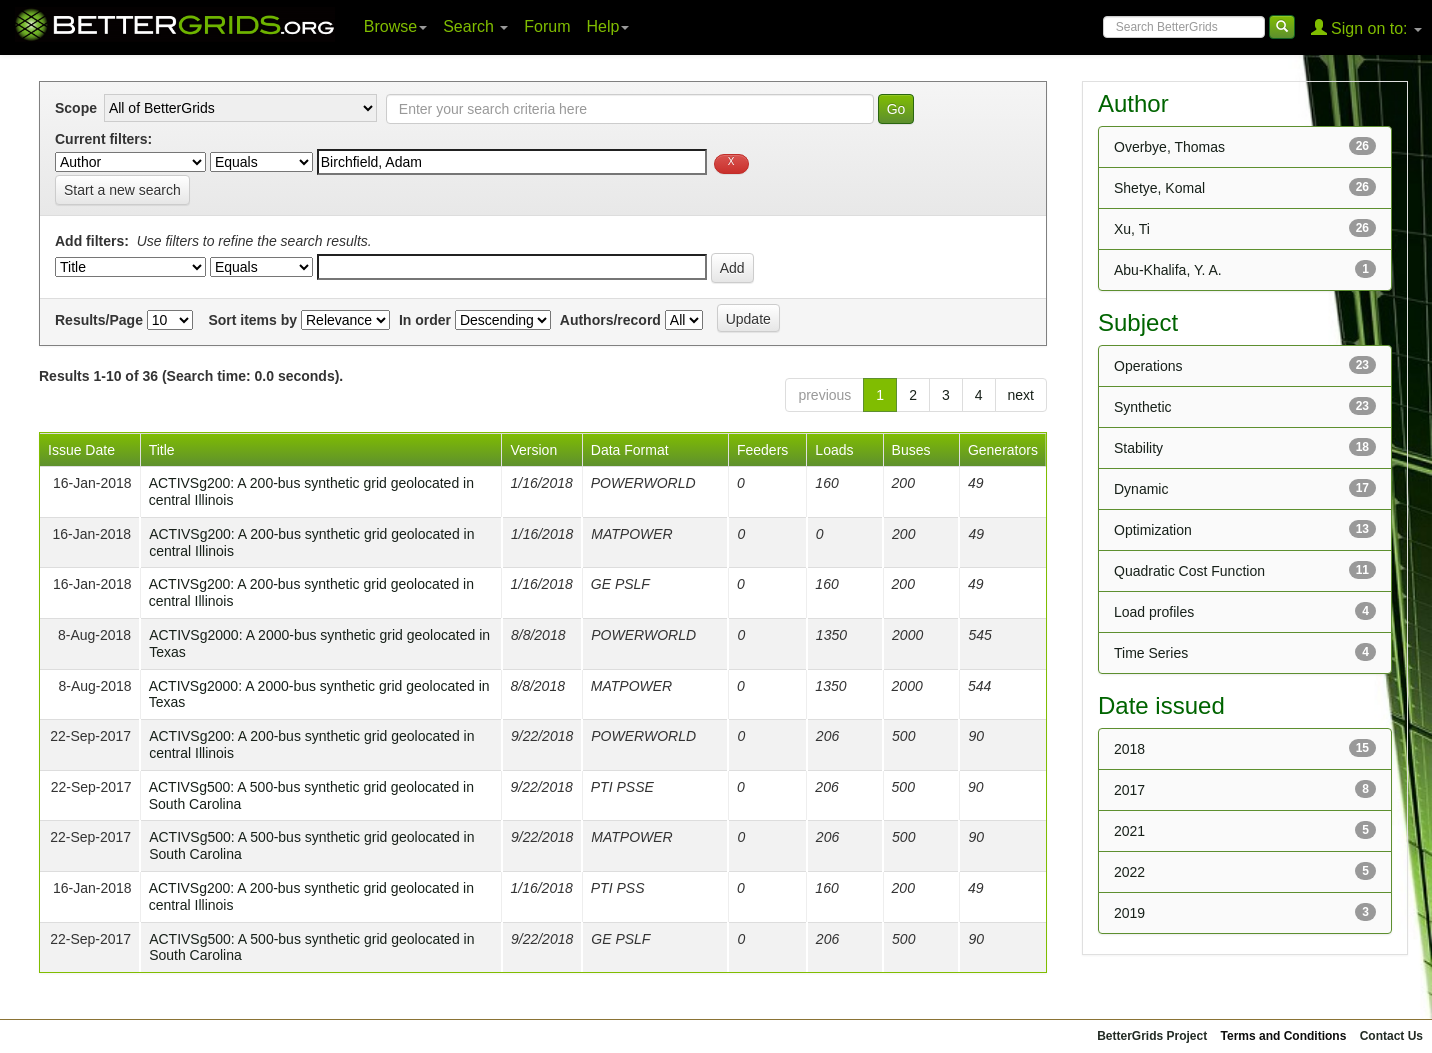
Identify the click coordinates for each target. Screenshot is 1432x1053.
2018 (1129, 749)
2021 (1129, 831)
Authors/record (610, 320)
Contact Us (1391, 1036)
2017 (1129, 790)
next (1021, 395)
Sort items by (252, 320)
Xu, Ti (1132, 229)
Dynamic (1141, 489)
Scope (76, 108)
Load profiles (1154, 612)
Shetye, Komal (1159, 188)
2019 (1129, 913)
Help (608, 26)
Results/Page (99, 320)
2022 (1129, 872)
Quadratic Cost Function (1189, 571)
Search (475, 26)
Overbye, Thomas (1169, 147)
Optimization (1153, 530)
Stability (1138, 448)
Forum (547, 26)
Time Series (1151, 653)
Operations (1148, 366)
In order (425, 320)
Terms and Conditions (1284, 1036)
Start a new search (122, 190)
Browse (395, 26)
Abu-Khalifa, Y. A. (1168, 270)
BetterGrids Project (1152, 1036)
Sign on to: (1366, 27)
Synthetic (1143, 407)
